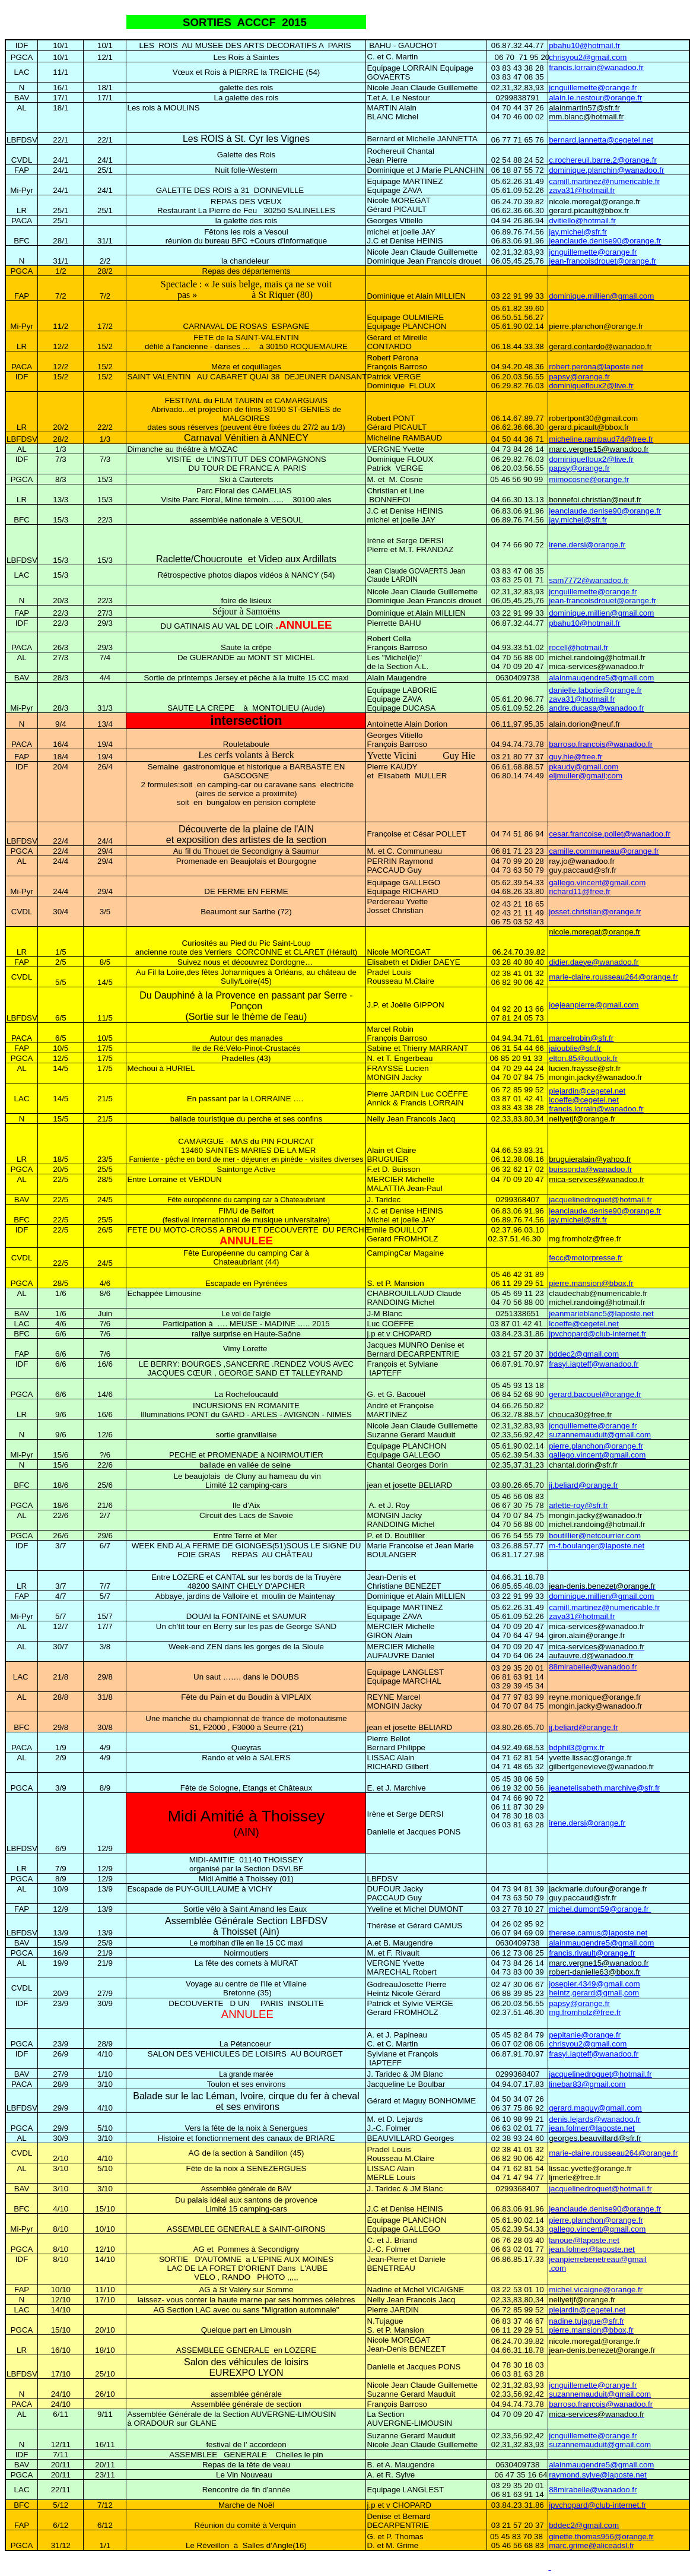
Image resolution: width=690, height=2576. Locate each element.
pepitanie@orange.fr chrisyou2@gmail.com (588, 2039)
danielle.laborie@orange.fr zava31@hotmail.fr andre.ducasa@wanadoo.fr (596, 699)
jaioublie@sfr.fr (575, 1048)
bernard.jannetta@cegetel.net (601, 139)
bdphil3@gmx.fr (577, 1747)
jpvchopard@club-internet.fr (597, 1333)
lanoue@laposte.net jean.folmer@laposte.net (592, 2245)
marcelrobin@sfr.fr (581, 1038)
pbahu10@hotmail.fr (584, 45)
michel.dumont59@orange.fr (600, 1909)
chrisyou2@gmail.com (588, 57)
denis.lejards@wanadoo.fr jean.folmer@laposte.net (594, 2124)
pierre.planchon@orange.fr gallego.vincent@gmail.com (597, 1450)
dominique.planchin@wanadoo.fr (606, 170)
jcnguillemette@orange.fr (593, 87)
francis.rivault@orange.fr (592, 1952)
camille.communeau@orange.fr (604, 851)
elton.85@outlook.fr (583, 1058)
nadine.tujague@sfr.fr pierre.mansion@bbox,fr (591, 2325)
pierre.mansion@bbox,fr (591, 1283)
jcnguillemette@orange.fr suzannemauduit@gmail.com (600, 1430)
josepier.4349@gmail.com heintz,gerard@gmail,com (594, 1988)
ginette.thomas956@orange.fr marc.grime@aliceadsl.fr (601, 2541)
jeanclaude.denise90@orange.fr (605, 2208)
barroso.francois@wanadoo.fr (601, 744)
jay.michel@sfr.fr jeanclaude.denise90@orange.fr (605, 236)
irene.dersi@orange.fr (587, 544)
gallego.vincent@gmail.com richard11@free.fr (597, 887)
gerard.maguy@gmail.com (595, 2107)
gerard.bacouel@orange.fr (595, 1394)
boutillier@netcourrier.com (595, 1535)
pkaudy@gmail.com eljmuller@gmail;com (585, 771)
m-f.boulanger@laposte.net (596, 1545)
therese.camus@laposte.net (598, 1932)
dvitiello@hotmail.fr (582, 220)
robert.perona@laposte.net (596, 366)
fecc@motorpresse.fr (585, 1257)
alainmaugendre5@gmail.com (601, 677)
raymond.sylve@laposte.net (598, 2474)
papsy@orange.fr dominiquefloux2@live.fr (591, 381)
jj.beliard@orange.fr (583, 1485)
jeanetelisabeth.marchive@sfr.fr (604, 1787)
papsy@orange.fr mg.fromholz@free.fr (585, 2008)
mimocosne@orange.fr (589, 479)
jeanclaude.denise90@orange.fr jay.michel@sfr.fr (605, 515)
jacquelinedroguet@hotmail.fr (600, 1199)
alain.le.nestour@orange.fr (595, 97)
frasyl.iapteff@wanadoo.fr (593, 1364)
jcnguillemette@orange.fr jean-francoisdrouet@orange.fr (602, 256)
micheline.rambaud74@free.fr (601, 439)
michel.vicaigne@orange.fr (596, 2289)
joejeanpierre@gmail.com (593, 1004)
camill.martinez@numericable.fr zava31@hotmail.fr (604, 186)
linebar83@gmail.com (587, 2084)
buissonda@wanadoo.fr (590, 1169)
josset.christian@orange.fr (595, 911)
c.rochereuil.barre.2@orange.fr (603, 160)
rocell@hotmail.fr (578, 647)
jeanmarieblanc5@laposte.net (601, 1313)
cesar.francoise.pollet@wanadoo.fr (609, 833)
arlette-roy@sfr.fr (578, 1505)
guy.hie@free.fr (575, 756)
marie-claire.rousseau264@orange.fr (613, 976)
